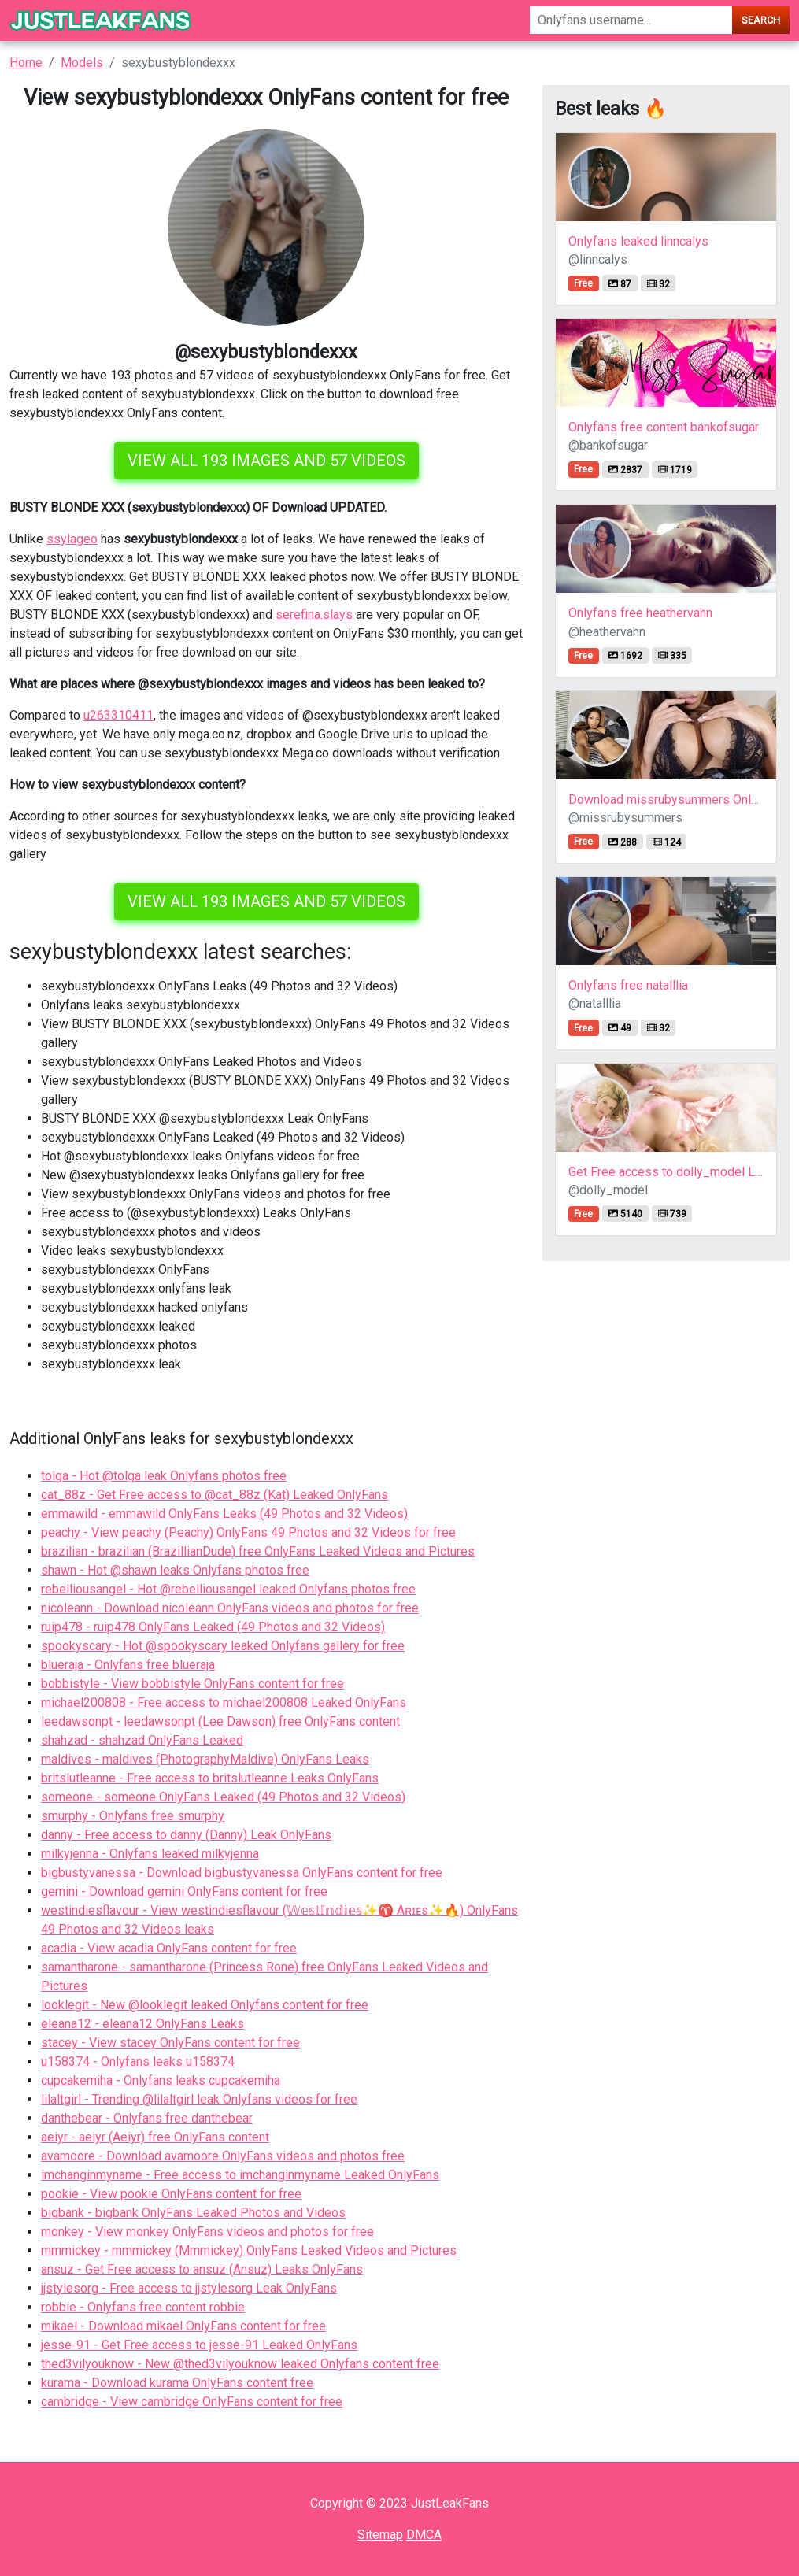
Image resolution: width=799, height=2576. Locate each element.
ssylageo (72, 538)
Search (761, 20)
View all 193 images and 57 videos (266, 460)
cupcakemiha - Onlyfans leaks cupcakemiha (160, 2080)
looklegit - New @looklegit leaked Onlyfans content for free (204, 2004)
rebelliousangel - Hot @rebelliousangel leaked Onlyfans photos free (228, 1589)
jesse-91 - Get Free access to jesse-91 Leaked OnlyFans (199, 2344)
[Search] (631, 20)
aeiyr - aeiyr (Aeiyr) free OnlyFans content (155, 2137)
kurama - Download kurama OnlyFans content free (177, 2382)
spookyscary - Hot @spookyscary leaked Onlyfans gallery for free (223, 1645)
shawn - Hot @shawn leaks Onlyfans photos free (175, 1570)
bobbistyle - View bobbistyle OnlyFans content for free (192, 1683)
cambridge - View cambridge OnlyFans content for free (191, 2401)
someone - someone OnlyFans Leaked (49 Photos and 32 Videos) (223, 1797)
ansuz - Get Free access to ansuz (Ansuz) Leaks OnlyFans (202, 2269)
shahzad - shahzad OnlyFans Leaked (142, 1740)
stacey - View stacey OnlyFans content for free (170, 2042)
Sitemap (380, 2534)
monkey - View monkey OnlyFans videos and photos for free (207, 2231)
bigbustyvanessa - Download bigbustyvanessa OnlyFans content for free (241, 1872)
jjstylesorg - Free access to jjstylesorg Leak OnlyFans (189, 2288)
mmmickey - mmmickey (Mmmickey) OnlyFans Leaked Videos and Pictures (249, 2250)
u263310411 (118, 715)
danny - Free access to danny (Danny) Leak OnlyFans (186, 1834)
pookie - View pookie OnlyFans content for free (171, 2193)
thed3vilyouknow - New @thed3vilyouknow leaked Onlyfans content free (240, 2363)
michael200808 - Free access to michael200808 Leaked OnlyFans (223, 1702)
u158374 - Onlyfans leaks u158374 (138, 2061)
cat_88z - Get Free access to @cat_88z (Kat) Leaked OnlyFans (214, 1494)
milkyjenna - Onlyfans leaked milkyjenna (150, 1853)
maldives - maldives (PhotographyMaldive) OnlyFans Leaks (205, 1759)
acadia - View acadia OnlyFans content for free (169, 1948)
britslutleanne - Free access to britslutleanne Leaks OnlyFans (210, 1778)
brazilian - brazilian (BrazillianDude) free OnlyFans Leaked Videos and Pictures (258, 1551)
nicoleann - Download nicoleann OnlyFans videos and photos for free (230, 1608)
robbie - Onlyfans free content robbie (143, 2307)
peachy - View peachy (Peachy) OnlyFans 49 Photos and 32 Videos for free (248, 1532)
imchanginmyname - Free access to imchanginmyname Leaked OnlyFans (240, 2174)
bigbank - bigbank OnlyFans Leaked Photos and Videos (193, 2212)
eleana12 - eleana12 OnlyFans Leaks (142, 2023)
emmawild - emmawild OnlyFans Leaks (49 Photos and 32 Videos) (224, 1513)
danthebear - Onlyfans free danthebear (147, 2118)
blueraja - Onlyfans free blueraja (128, 1664)
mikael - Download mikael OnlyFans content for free (183, 2326)
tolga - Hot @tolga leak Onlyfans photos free (164, 1475)
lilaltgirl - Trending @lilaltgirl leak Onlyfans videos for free (199, 2099)
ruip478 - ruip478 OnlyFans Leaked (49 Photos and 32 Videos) (213, 1626)
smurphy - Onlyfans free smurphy (132, 1815)
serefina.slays (314, 614)
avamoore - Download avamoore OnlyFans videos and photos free (223, 2156)
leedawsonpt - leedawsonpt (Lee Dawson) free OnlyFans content (220, 1721)
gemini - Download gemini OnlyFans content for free (184, 1891)
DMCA (424, 2534)
